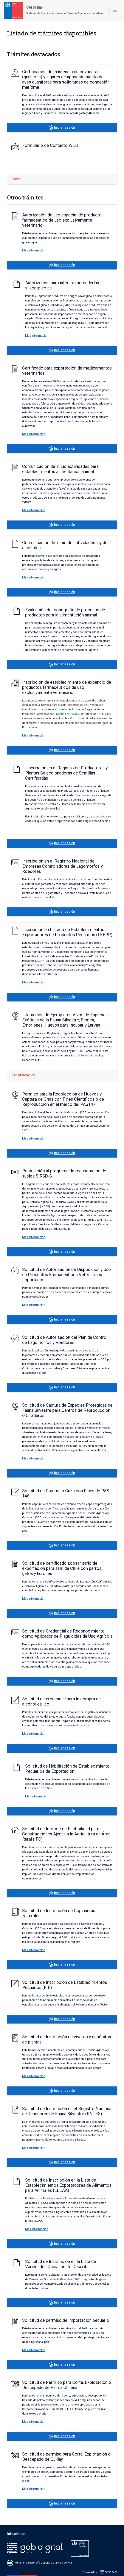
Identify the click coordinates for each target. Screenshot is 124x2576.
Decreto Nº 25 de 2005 (70, 713)
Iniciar (15, 179)
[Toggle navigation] (114, 10)
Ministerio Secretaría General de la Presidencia (43, 2562)
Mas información (33, 250)
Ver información (23, 1075)
